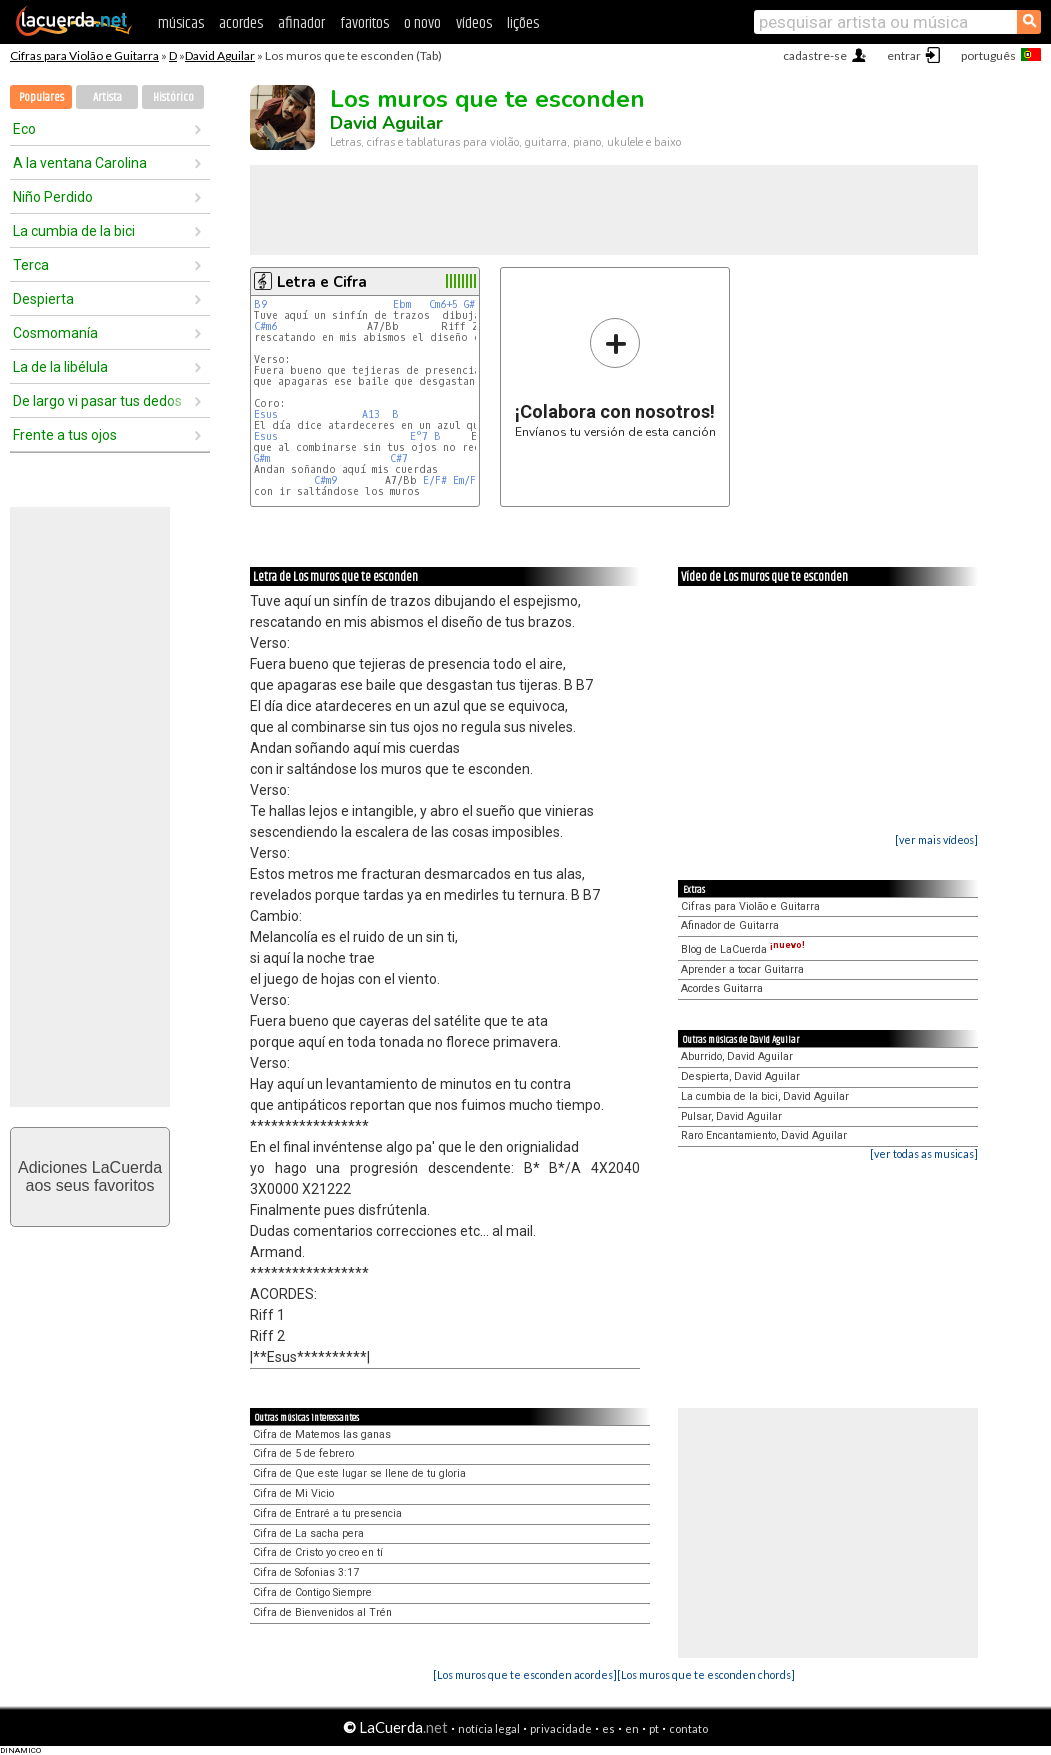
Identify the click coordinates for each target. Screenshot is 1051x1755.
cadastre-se (815, 55)
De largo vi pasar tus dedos (97, 401)
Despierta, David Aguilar (740, 1076)
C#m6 (265, 326)
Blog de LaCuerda (743, 949)
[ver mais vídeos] (936, 839)
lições (523, 23)
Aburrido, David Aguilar (737, 1056)
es (608, 1728)
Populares (41, 97)
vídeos (474, 23)
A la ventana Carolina (80, 163)
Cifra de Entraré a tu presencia (327, 1513)
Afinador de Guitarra (730, 925)
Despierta (43, 299)
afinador (301, 23)
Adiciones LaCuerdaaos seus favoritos (90, 1176)
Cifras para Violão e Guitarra (84, 55)
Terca (31, 265)
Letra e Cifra (322, 282)
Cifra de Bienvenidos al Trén (322, 1612)
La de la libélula (60, 367)
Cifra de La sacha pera (308, 1533)
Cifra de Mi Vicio (293, 1493)
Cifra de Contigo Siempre (312, 1592)
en (632, 1728)
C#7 (399, 458)
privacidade (561, 1728)
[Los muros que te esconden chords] (706, 1674)
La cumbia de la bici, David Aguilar (765, 1096)
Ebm (402, 304)
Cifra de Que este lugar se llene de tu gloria (359, 1473)
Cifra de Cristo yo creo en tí (318, 1552)
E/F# (435, 480)
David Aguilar (220, 55)
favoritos (364, 23)
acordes (241, 23)
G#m (262, 458)
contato (688, 1728)
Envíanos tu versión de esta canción (615, 377)
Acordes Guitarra (722, 988)
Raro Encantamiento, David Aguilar (764, 1135)
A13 (371, 414)
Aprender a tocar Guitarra (742, 969)
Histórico (173, 97)
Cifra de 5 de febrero (303, 1453)
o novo (422, 23)
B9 (260, 304)
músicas (181, 23)
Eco (24, 129)
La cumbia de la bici (74, 231)
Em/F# (467, 480)
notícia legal (489, 1728)
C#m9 (325, 480)
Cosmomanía (55, 333)
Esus (266, 414)
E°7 (419, 436)
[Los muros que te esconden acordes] (525, 1674)
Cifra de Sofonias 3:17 (306, 1572)
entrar (904, 55)
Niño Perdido (53, 197)
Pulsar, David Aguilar (731, 1116)
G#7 (472, 304)
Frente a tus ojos (65, 435)
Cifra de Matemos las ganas (322, 1434)
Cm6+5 (443, 304)
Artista (107, 97)
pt (654, 1728)
